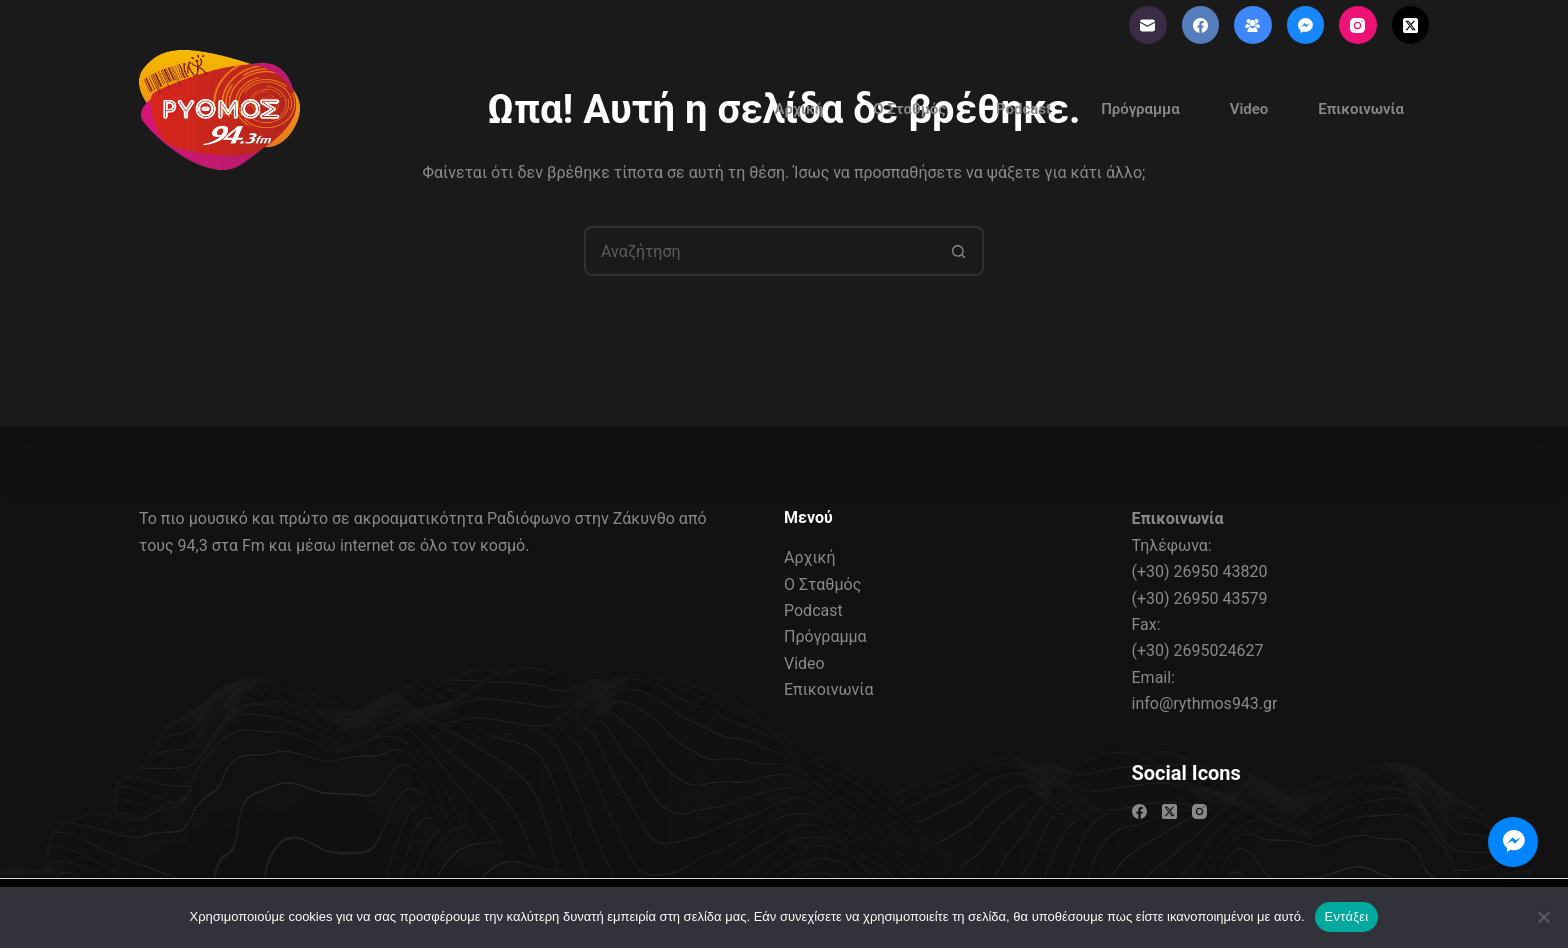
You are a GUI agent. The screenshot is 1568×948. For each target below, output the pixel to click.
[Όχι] (1543, 917)
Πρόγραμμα (1140, 109)
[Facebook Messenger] (1306, 25)
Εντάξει (1347, 916)
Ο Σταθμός (909, 109)
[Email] (1148, 25)
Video (1249, 109)
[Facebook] (1201, 25)
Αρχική (798, 109)
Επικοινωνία (1361, 109)
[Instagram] (1358, 25)
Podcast (1023, 109)
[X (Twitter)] (1411, 25)
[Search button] (959, 251)
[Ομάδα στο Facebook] (1253, 25)
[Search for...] (759, 251)
